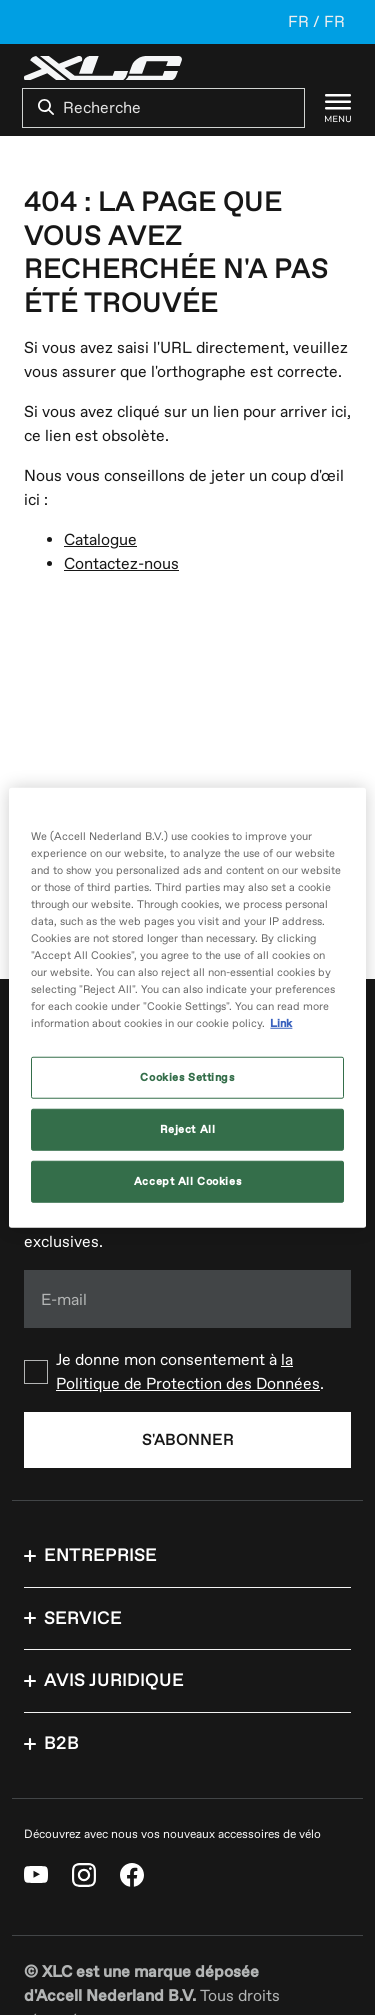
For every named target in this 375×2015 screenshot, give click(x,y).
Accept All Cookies (187, 1181)
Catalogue (100, 540)
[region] (187, 1007)
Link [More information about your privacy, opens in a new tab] (281, 1023)
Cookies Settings (187, 1077)
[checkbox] (187, 1372)
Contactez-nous (121, 564)
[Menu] (328, 108)
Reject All (188, 1129)
